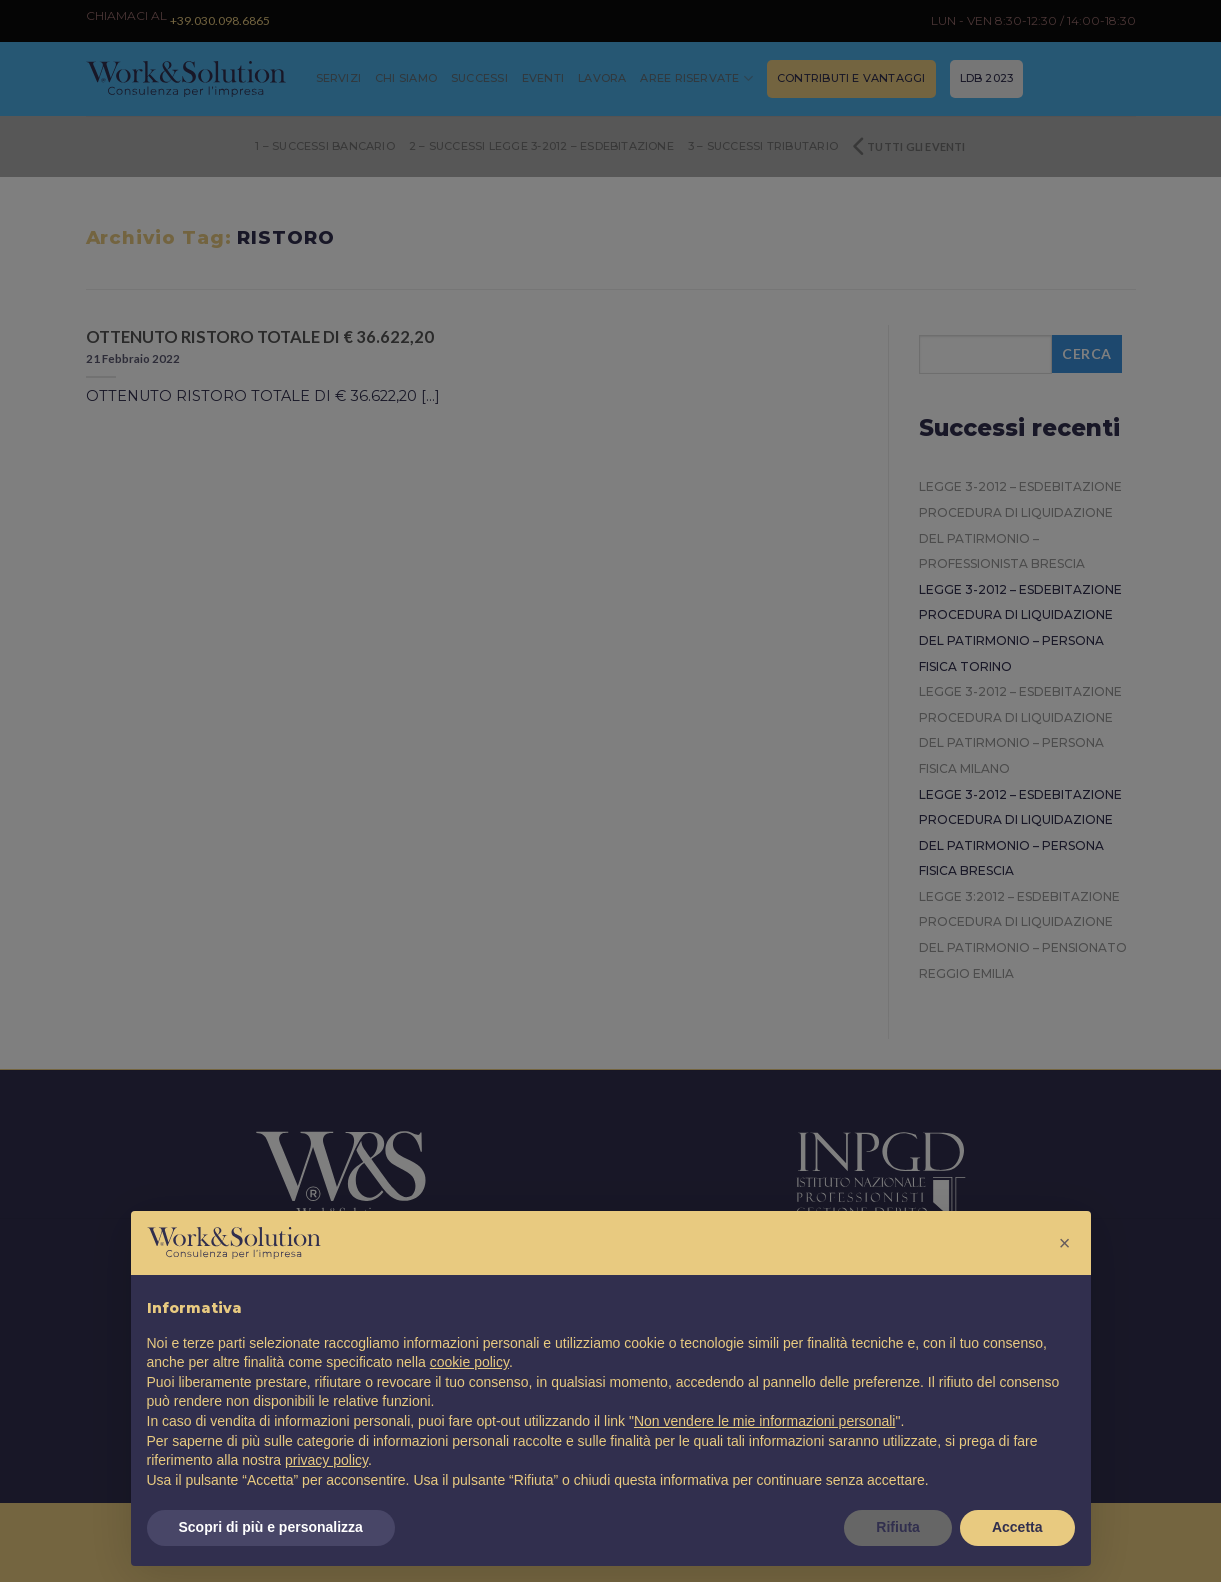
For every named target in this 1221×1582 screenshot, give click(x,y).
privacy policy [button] (326, 1460)
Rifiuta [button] (898, 1527)
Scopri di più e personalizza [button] (271, 1527)
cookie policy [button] (469, 1362)
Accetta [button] (1017, 1527)
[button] (1065, 1243)
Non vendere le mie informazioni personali (764, 1421)
